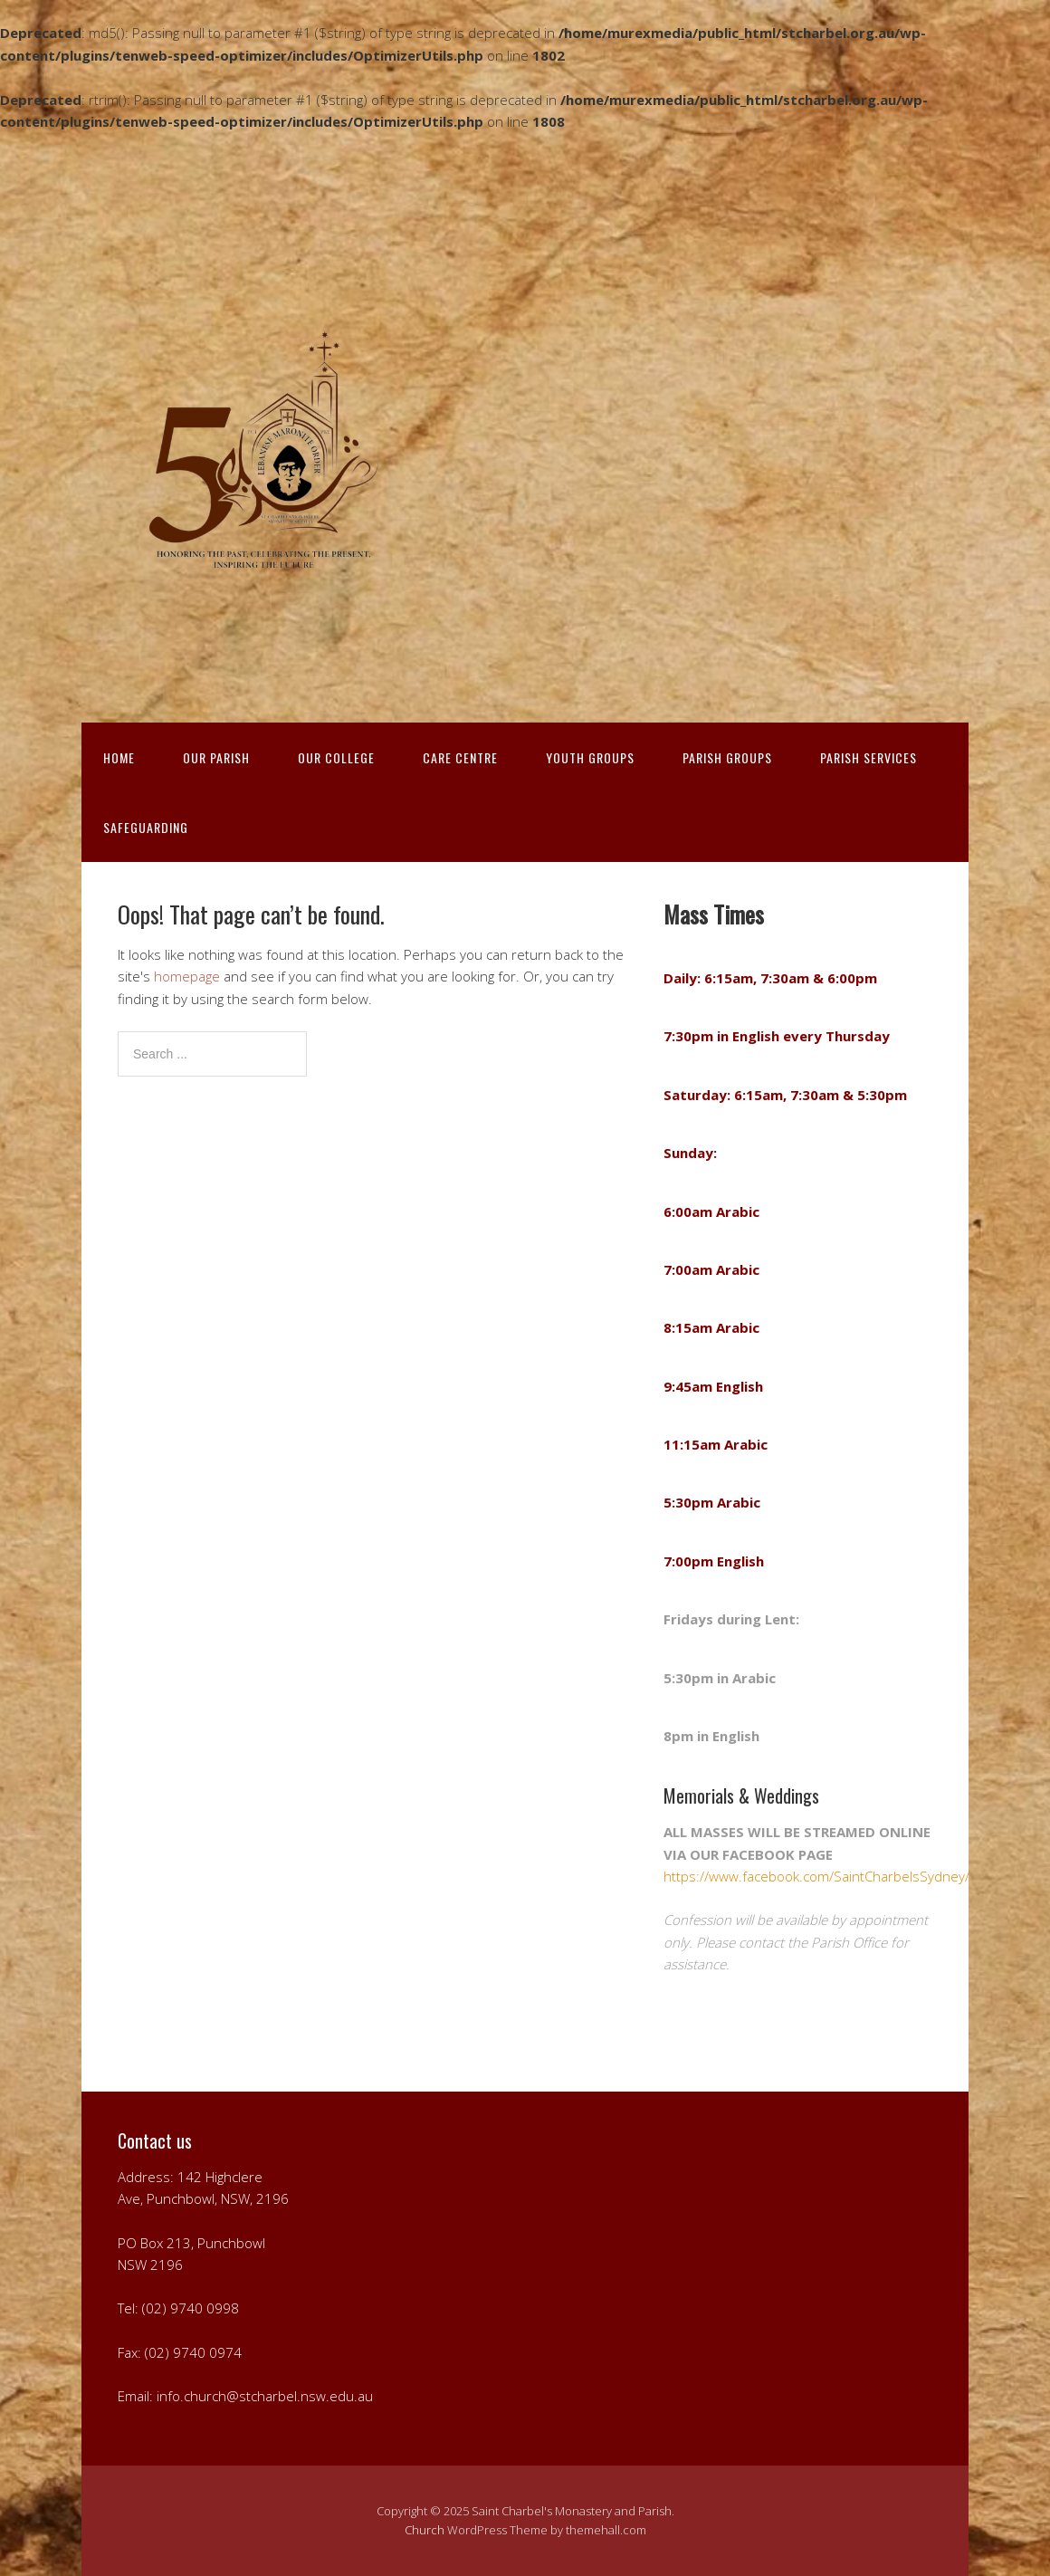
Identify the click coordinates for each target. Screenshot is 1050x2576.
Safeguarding (145, 827)
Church (424, 2530)
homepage (187, 976)
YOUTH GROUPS (590, 757)
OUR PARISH (216, 757)
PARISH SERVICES (868, 757)
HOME (119, 757)
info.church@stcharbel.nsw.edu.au (265, 2396)
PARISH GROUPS (727, 757)
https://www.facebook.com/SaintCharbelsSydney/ (816, 1876)
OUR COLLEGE (336, 757)
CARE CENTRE (460, 757)
